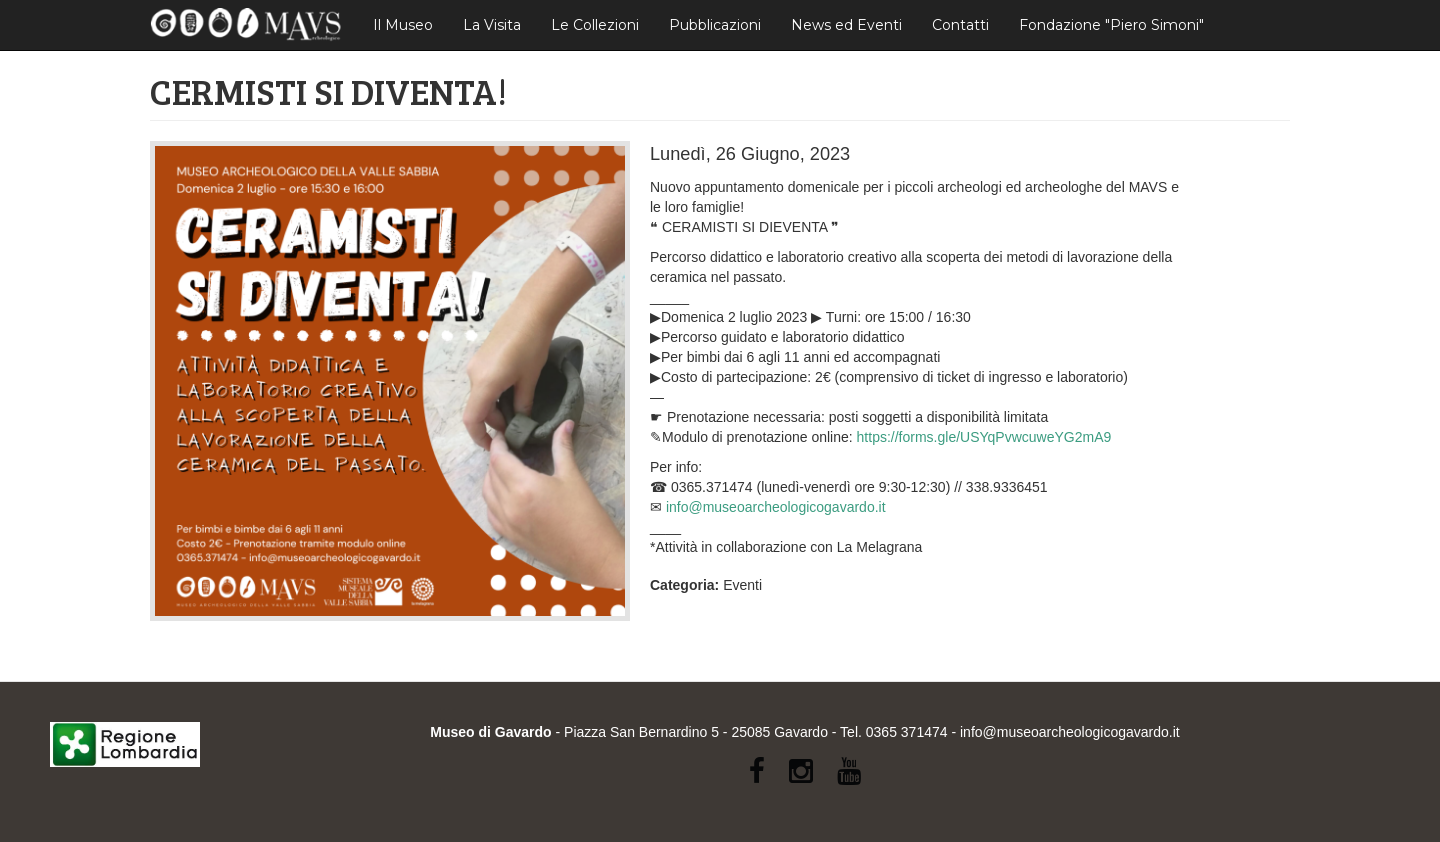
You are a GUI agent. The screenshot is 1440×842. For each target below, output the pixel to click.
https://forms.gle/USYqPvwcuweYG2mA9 (984, 437)
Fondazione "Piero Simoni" (1111, 25)
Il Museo (403, 25)
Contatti (960, 25)
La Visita (492, 25)
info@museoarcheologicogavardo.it (776, 507)
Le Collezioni (595, 25)
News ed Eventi (846, 25)
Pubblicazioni (715, 25)
